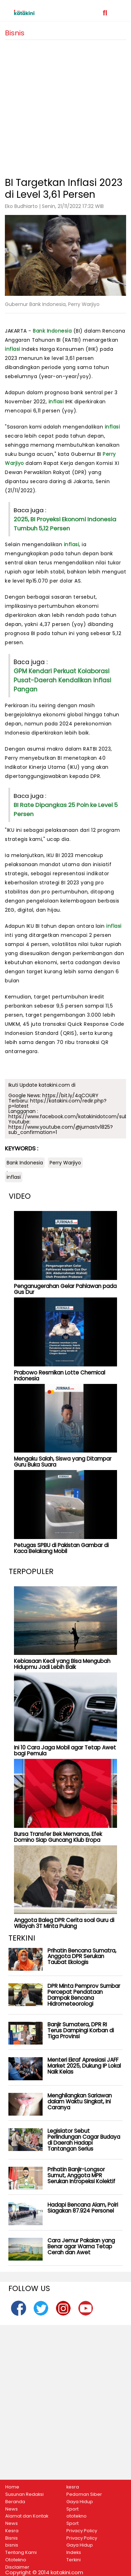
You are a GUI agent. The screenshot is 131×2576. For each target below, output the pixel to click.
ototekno (76, 2516)
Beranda (15, 2501)
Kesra (12, 2530)
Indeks (73, 2552)
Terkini (73, 2559)
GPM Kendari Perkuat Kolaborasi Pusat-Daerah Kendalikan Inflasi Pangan (62, 680)
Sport (72, 2509)
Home (12, 2487)
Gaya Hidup (79, 2501)
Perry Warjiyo (65, 1162)
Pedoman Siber (84, 2494)
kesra (72, 2487)
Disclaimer (17, 2567)
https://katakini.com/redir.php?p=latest (57, 1103)
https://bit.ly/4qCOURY (70, 1095)
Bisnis (11, 2538)
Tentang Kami (21, 2552)
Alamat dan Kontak (26, 2516)
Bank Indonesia (52, 330)
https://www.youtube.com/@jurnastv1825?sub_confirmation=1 (60, 1129)
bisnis (11, 2545)
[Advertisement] (65, 105)
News (11, 2509)
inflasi (12, 349)
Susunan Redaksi (24, 2494)
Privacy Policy (81, 2530)
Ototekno (15, 2559)
